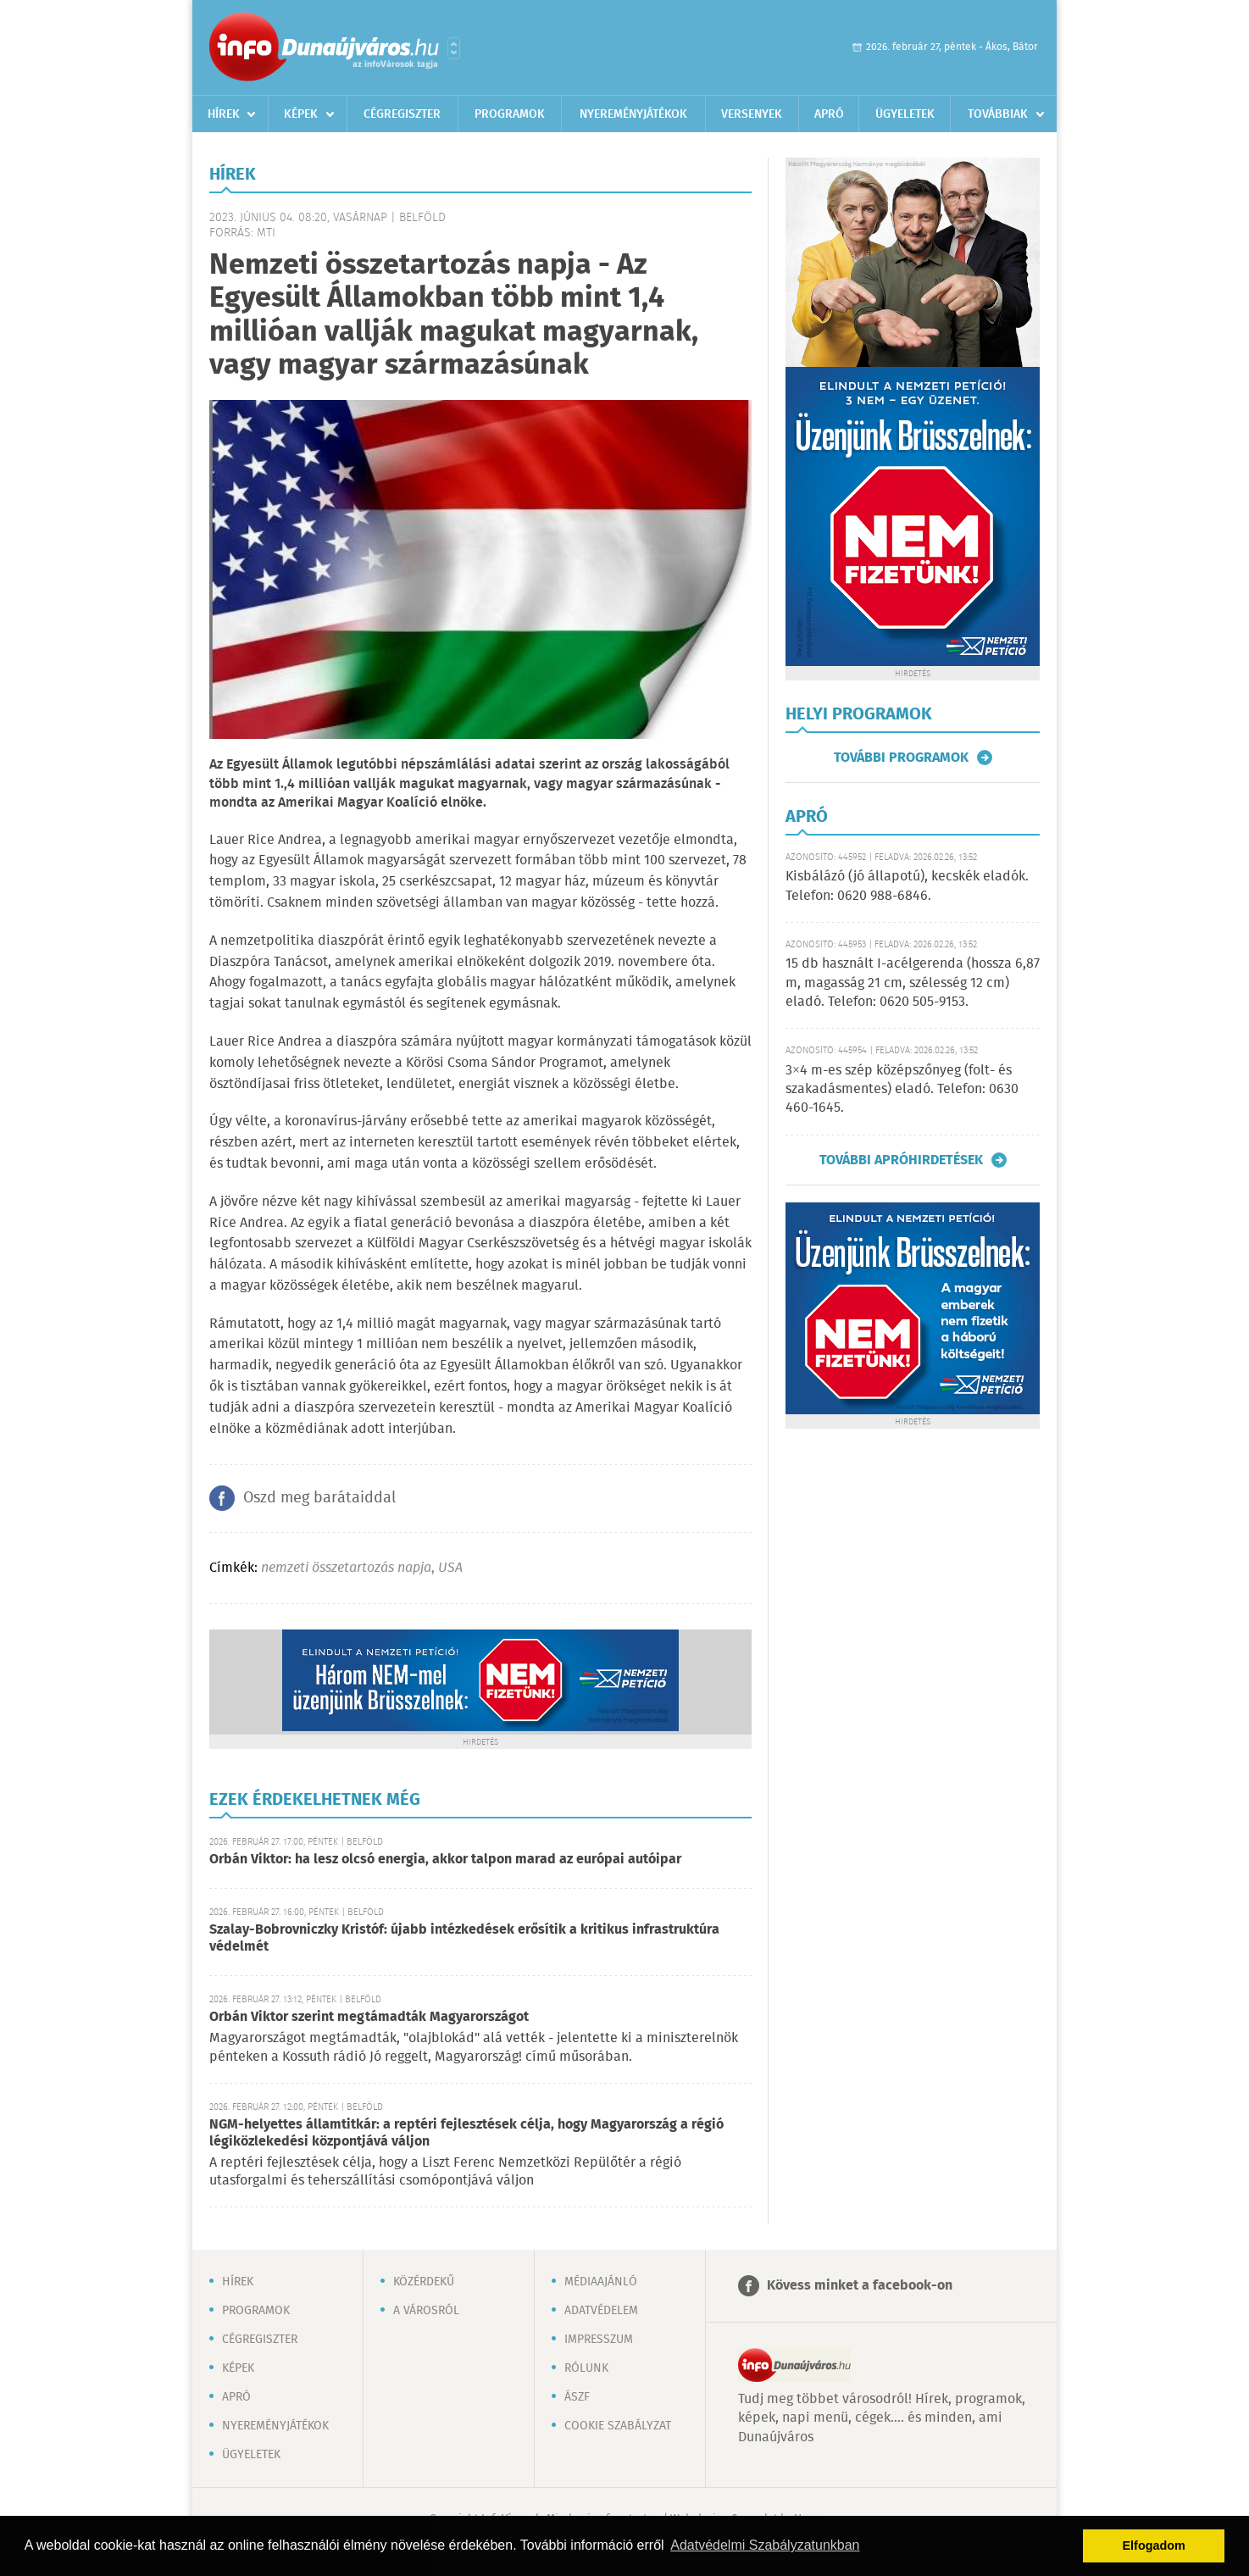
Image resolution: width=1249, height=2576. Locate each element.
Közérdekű (423, 2282)
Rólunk (586, 2368)
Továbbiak (998, 114)
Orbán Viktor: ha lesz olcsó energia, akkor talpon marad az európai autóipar (445, 1859)
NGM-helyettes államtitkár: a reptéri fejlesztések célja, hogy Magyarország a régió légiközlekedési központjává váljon (466, 2133)
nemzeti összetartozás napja (346, 1568)
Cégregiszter (402, 114)
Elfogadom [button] (1154, 2545)
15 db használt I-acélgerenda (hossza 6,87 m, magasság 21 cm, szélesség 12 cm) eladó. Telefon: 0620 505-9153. (912, 983)
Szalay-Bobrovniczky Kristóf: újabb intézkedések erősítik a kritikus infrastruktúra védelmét (464, 1938)
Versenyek (751, 114)
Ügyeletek (905, 114)
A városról (426, 2310)
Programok (510, 114)
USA (450, 1568)
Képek (301, 114)
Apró (829, 114)
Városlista (453, 48)
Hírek (224, 114)
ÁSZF (577, 2397)
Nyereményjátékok (633, 114)
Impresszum (598, 2339)
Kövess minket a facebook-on (859, 2285)
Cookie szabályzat (617, 2426)
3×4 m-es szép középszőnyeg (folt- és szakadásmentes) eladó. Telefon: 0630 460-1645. (902, 1089)
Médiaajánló (600, 2282)
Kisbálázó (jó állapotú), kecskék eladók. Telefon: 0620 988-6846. (907, 886)
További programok (901, 757)
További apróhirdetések (901, 1160)
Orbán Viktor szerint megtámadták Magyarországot (369, 2017)
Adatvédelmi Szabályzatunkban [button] (764, 2545)
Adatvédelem (601, 2310)
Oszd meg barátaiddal (319, 1498)
